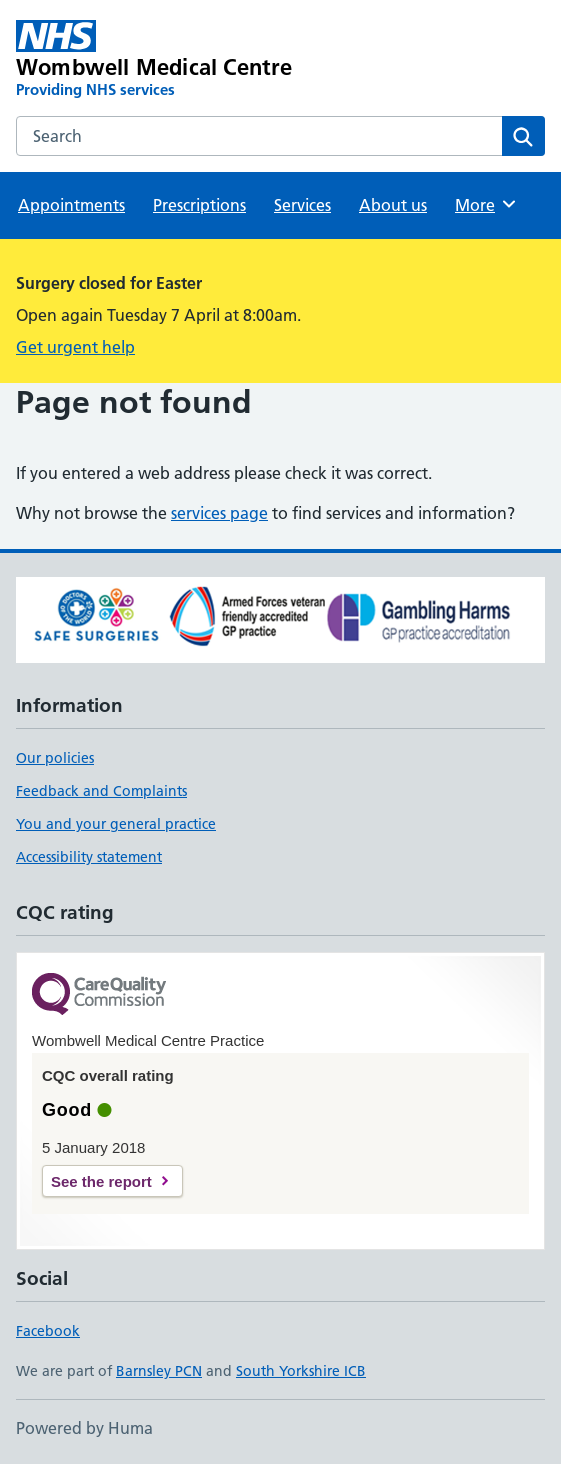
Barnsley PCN (159, 1371)
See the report (101, 1181)
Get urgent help (75, 347)
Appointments (71, 205)
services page (219, 513)
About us (393, 205)
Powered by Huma (84, 1428)
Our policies (55, 758)
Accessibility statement (89, 857)
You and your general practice (116, 824)
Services (302, 205)
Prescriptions (199, 205)
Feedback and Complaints (101, 791)
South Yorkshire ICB (301, 1371)
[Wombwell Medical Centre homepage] (174, 60)
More (486, 204)
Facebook (48, 1331)
